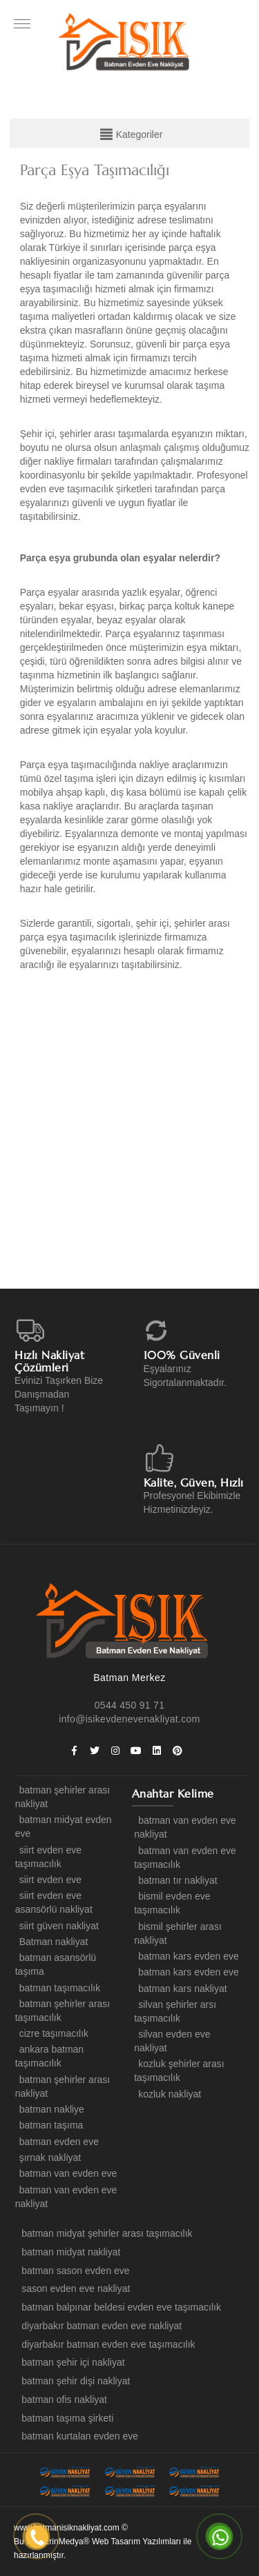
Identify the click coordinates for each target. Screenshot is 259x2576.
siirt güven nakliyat (57, 1925)
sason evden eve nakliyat (73, 2288)
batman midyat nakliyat (68, 2252)
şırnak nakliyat (48, 2157)
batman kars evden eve (186, 1956)
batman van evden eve (66, 2173)
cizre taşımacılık (51, 2033)
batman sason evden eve (73, 2270)
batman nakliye (49, 2109)
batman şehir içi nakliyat (70, 2362)
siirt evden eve (48, 1879)
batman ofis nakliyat (62, 2399)
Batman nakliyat (51, 1941)
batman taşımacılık (58, 1987)
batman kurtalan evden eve (77, 2436)
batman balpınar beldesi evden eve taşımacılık (119, 2307)
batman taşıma (49, 2125)
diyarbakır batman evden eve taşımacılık (106, 2344)
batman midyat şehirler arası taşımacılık (104, 2233)
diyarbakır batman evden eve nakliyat (99, 2325)
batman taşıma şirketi (65, 2418)
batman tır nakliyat (175, 1880)
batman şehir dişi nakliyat (73, 2380)
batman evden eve (57, 2141)
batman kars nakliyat (180, 1988)
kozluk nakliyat (167, 2094)
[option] (135, 1133)
